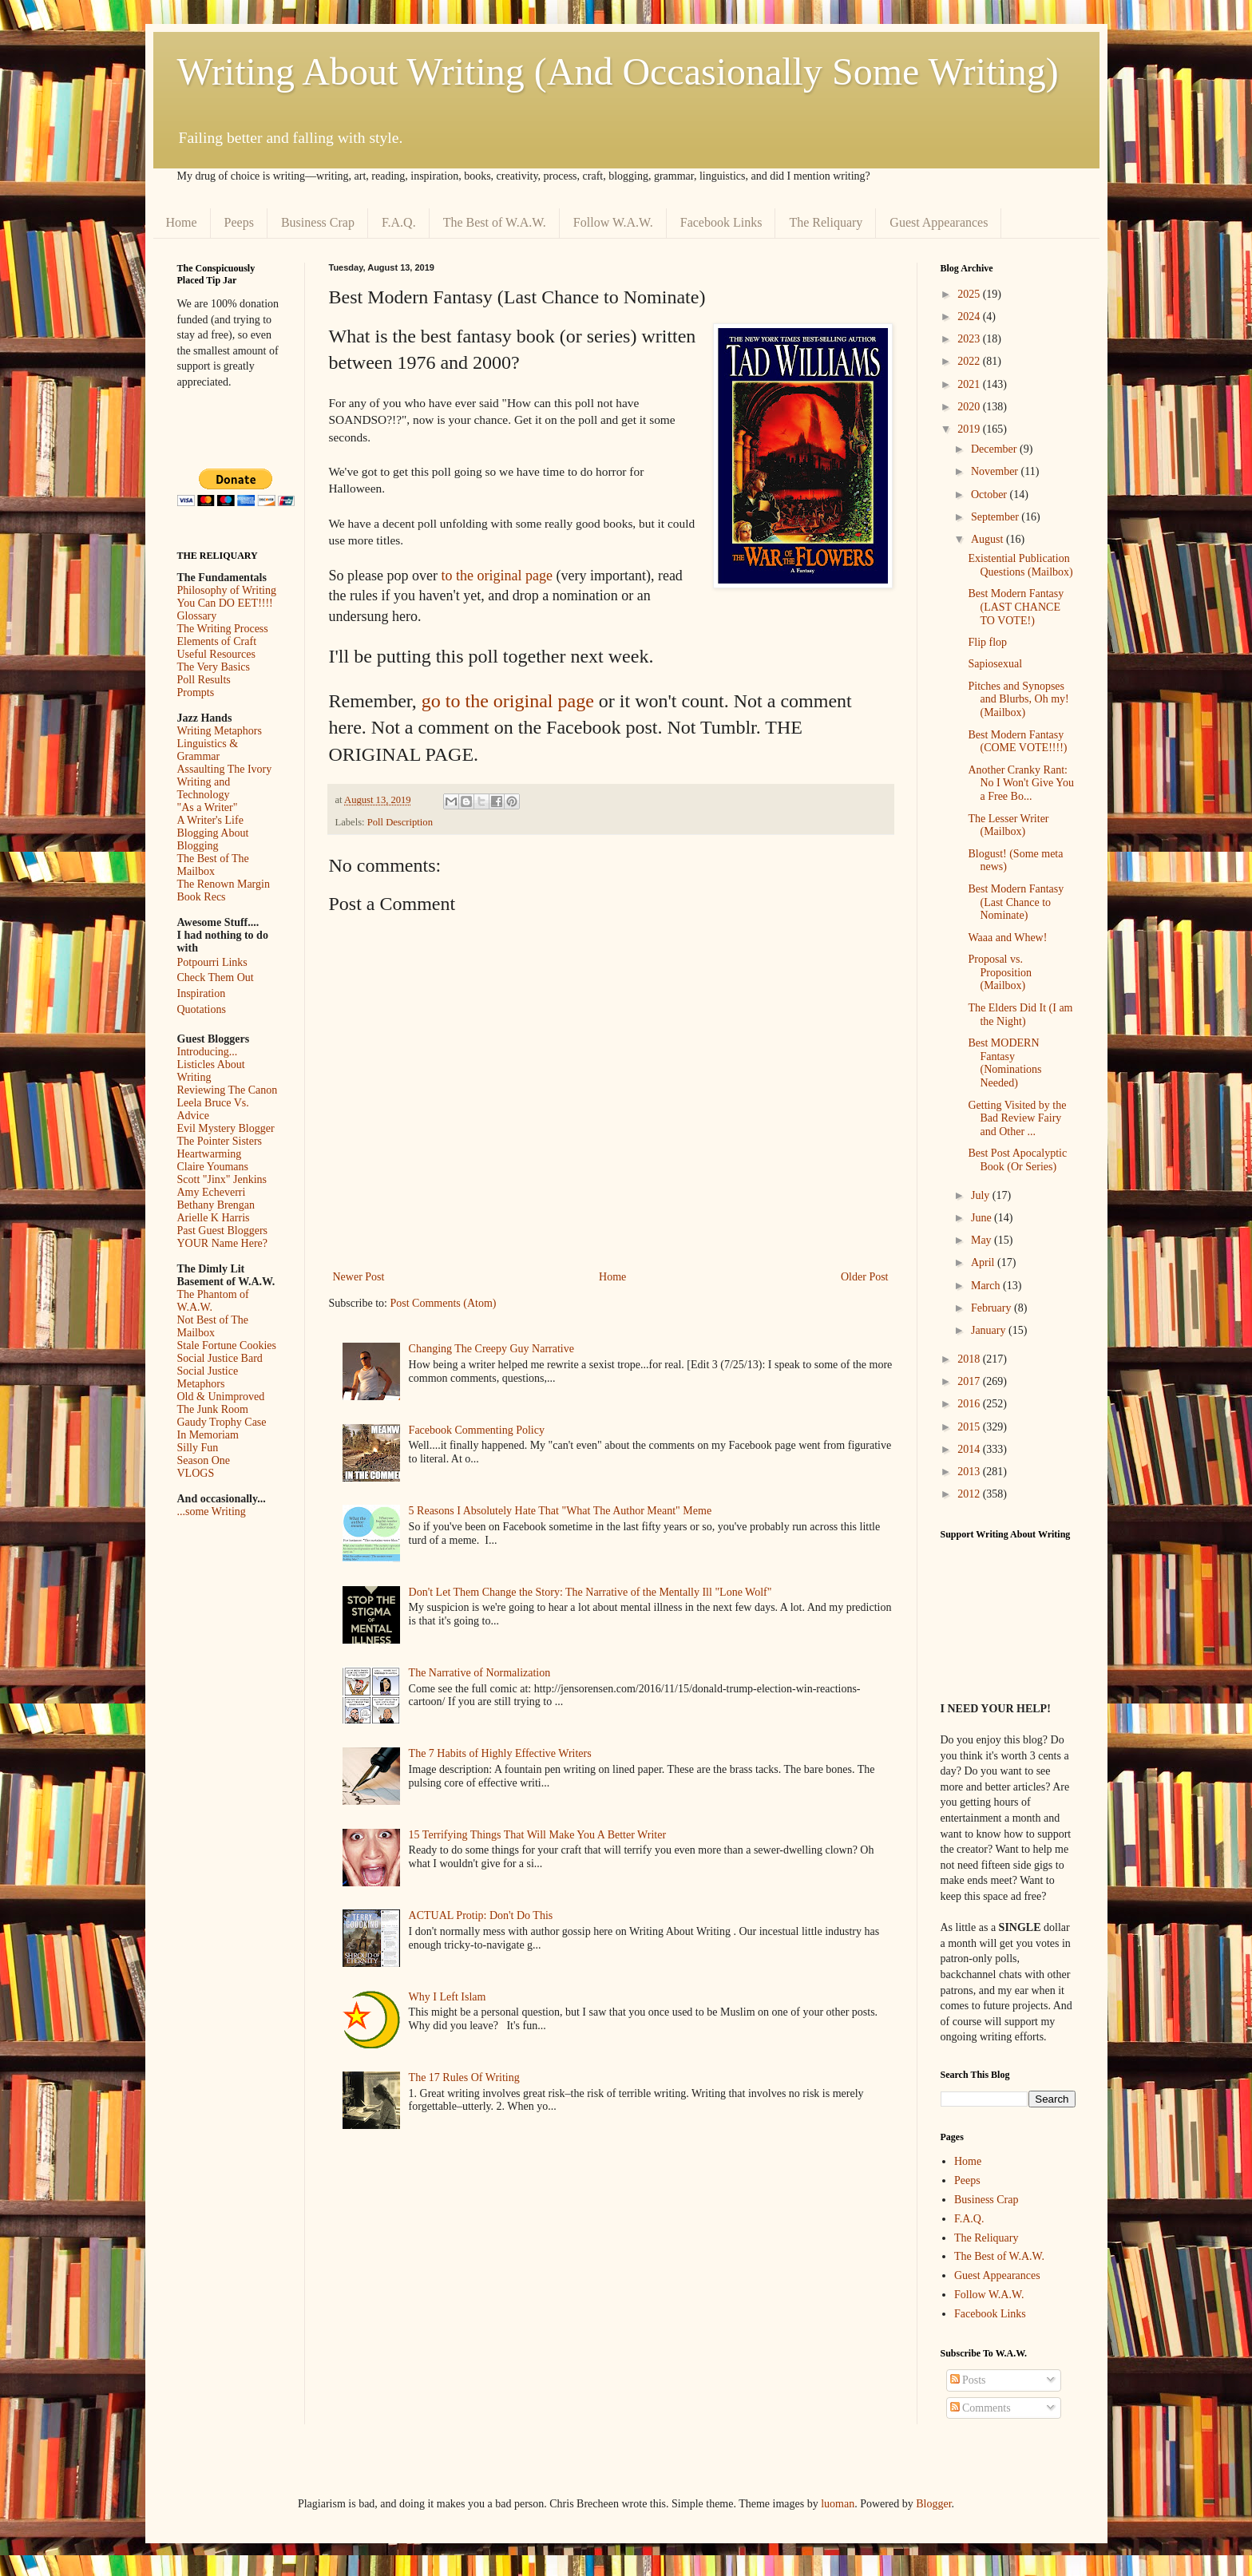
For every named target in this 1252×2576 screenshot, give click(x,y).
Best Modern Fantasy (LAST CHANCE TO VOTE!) (1016, 607)
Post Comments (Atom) (443, 1303)
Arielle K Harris (213, 1218)
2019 (970, 429)
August (988, 539)
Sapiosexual (995, 664)
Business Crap (318, 222)
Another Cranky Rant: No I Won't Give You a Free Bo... (1020, 783)
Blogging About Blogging (213, 839)
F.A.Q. (399, 222)
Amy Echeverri (211, 1192)
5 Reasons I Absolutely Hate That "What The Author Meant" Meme (560, 1511)
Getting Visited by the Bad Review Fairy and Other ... (1017, 1118)
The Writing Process (222, 629)
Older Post (865, 1277)
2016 (970, 1404)
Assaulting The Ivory (224, 769)
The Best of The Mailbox (213, 865)
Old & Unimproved (221, 1397)
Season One (204, 1460)
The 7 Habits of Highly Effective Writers (500, 1753)
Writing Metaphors (219, 731)
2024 (970, 316)
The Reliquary (825, 222)
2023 (970, 339)
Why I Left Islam (447, 1997)
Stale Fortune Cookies (226, 1345)
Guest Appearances (938, 222)
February (992, 1308)
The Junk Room (212, 1409)
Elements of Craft (217, 641)
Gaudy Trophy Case (222, 1422)
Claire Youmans (212, 1167)
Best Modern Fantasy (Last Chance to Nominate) (1016, 902)
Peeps (239, 222)
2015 (970, 1427)
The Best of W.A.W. (494, 222)
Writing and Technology (204, 788)
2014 (970, 1449)
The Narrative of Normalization (480, 1673)
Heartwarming (209, 1154)
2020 (970, 407)
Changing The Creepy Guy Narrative (491, 1349)
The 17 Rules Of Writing (464, 2077)
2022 (970, 361)
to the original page (496, 576)
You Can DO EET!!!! (225, 603)
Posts (968, 2380)
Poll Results (204, 680)
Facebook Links (721, 222)
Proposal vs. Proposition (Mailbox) (1000, 972)
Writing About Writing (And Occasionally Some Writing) (618, 71)
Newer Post (359, 1277)
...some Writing (211, 1512)
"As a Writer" (207, 807)
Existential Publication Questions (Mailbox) (1020, 565)
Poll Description (400, 822)
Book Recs (201, 897)
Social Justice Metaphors (208, 1377)
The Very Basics (214, 667)
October (990, 495)
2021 (970, 384)
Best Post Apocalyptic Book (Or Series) (1017, 1160)
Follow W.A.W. (613, 222)
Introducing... (207, 1052)
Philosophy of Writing (226, 590)
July (981, 1195)
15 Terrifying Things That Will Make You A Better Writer (537, 1835)
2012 (970, 1494)
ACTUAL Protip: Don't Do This (481, 1915)
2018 (970, 1359)
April (984, 1262)
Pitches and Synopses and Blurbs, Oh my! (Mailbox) (1018, 699)
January (989, 1330)
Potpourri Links (212, 962)
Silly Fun (198, 1448)
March (987, 1286)
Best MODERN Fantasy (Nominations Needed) (1004, 1063)
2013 (970, 1472)
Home (181, 222)
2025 (970, 294)
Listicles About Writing (211, 1070)
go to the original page (508, 700)
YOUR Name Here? (222, 1243)
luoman (837, 2504)
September (996, 517)
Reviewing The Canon (227, 1090)
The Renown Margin (223, 884)
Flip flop (987, 642)
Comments (980, 2408)
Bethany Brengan (216, 1205)
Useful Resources (216, 654)
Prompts (196, 692)
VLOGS (196, 1473)
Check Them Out (215, 977)
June (982, 1218)
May (982, 1240)
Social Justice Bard (220, 1358)
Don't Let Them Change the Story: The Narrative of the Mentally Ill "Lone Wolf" (590, 1592)
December (995, 449)
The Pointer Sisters (220, 1141)
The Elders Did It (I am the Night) (1020, 1014)
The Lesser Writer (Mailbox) (1008, 825)
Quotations (201, 1009)
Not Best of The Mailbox (213, 1326)
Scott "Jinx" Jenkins (222, 1179)
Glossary (197, 616)
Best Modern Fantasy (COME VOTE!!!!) (1017, 741)
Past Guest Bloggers (222, 1231)
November (996, 471)
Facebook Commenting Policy (477, 1430)
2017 (970, 1381)
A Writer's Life (210, 820)
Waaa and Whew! (1007, 938)
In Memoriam (208, 1435)
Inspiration (201, 993)
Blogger (933, 2504)
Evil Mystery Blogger (226, 1128)
